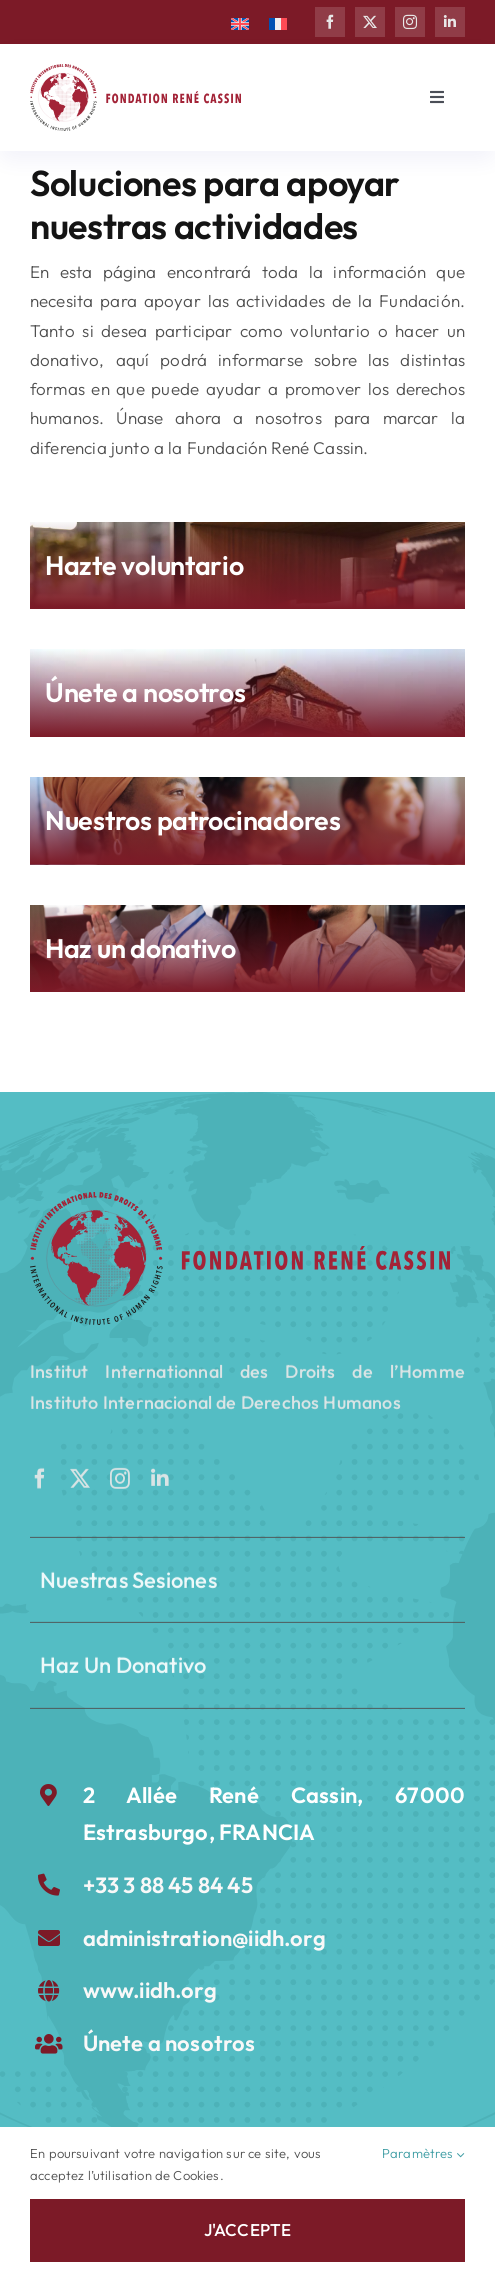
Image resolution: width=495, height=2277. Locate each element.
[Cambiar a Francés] (278, 22)
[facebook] (330, 22)
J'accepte (248, 2229)
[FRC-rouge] (240, 1200)
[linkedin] (450, 22)
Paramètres (423, 2153)
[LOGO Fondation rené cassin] (135, 72)
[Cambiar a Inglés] (240, 22)
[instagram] (410, 22)
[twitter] (370, 22)
